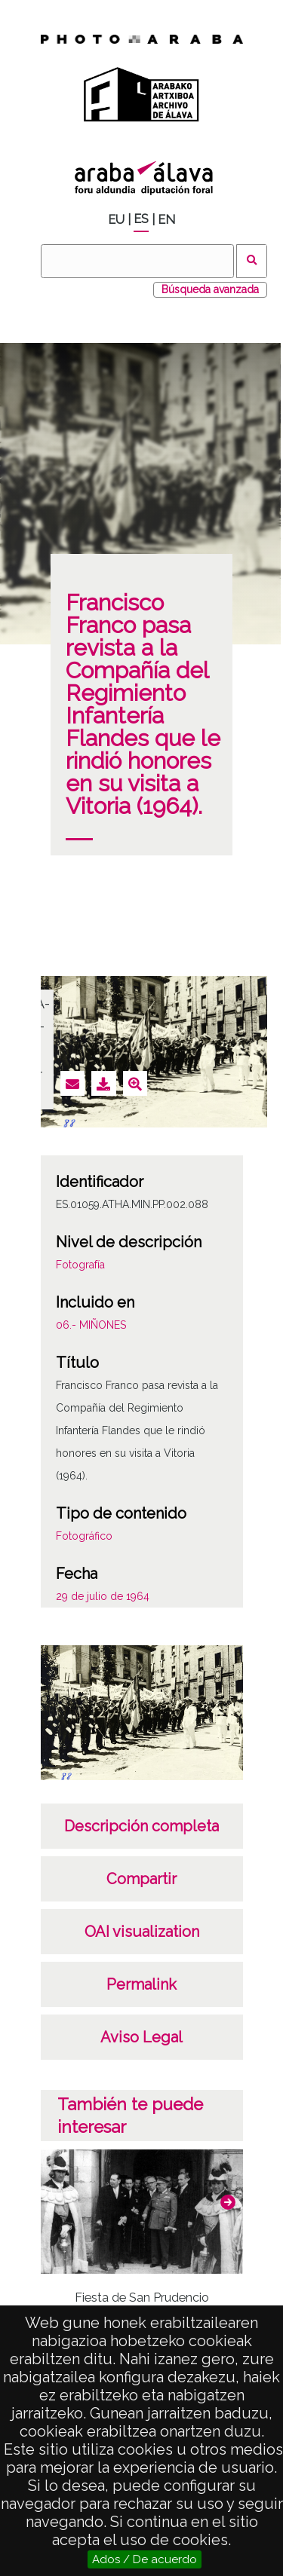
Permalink (141, 1984)
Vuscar (251, 261)
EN (166, 220)
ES (141, 219)
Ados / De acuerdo (144, 2559)
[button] (227, 2202)
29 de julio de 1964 (102, 1596)
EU (116, 220)
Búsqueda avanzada (210, 289)
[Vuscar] (137, 261)
